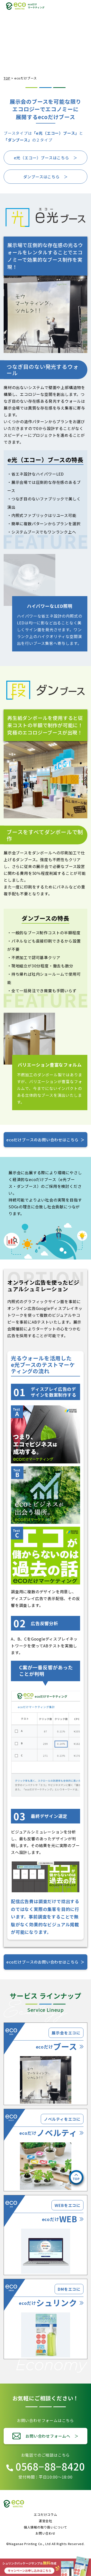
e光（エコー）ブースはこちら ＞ (45, 158)
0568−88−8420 (45, 2466)
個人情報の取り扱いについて (45, 2527)
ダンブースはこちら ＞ (45, 177)
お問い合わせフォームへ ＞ (51, 2436)
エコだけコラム (45, 2514)
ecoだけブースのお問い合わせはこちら (45, 1140)
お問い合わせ (45, 2533)
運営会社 (45, 2521)
